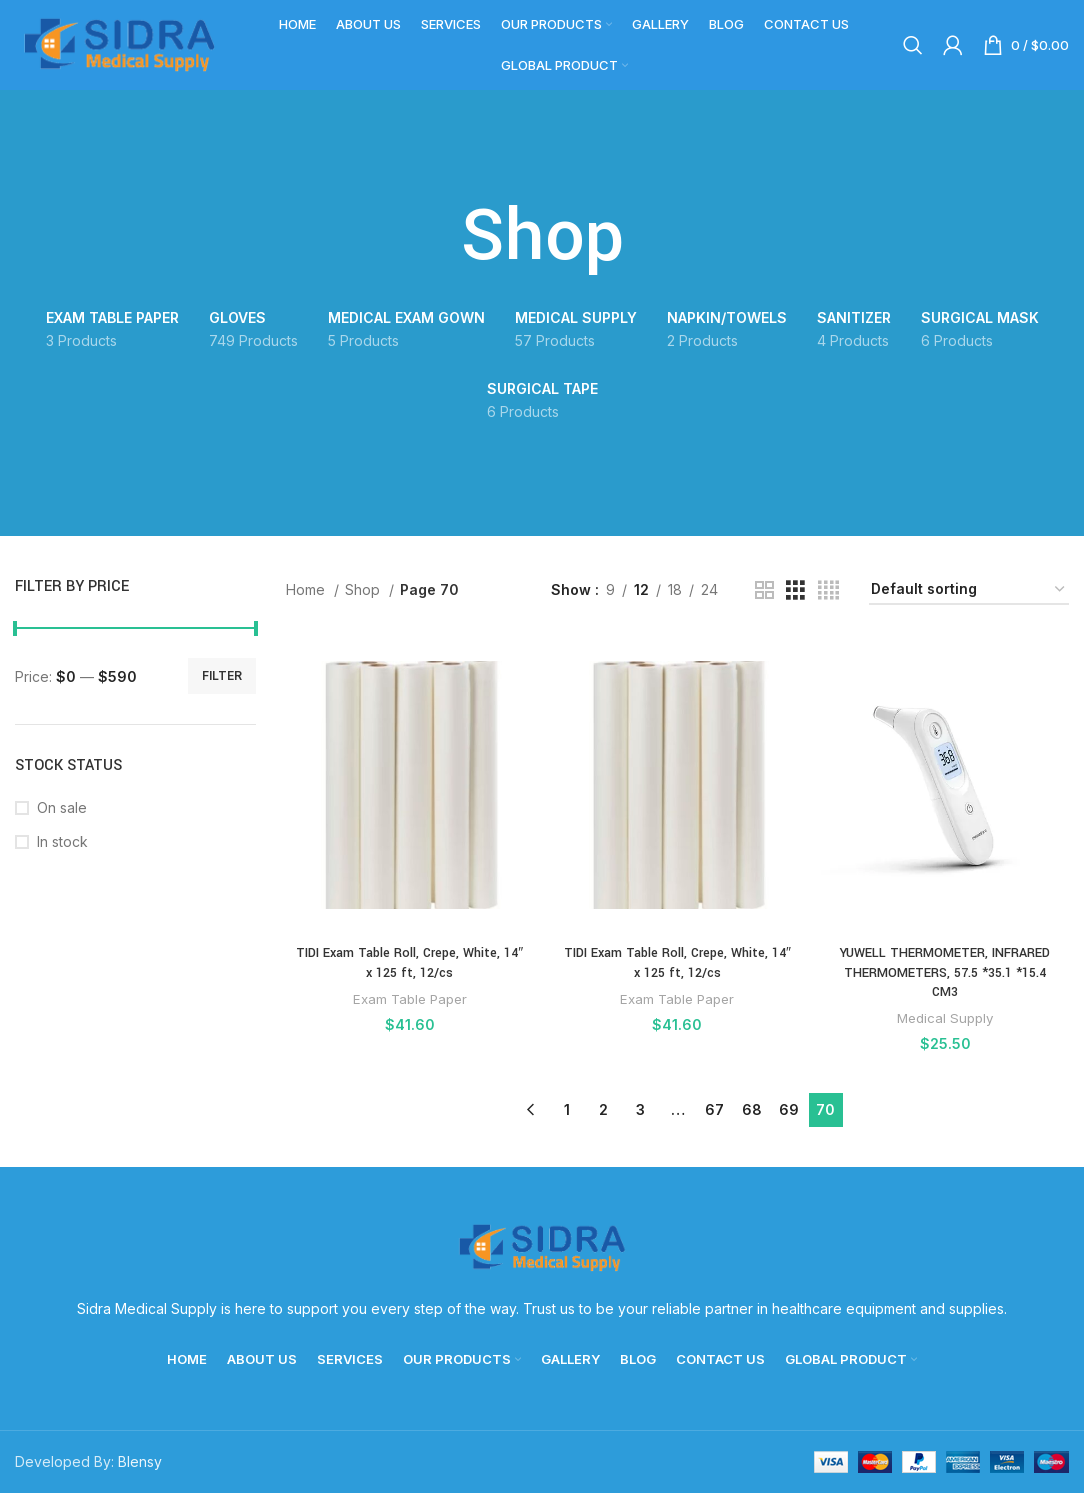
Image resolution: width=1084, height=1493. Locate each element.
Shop (364, 589)
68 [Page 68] (752, 1109)
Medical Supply (945, 1018)
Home (307, 589)
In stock (62, 841)
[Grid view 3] (795, 590)
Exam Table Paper (410, 999)
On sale (62, 807)
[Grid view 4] (828, 590)
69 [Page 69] (789, 1109)
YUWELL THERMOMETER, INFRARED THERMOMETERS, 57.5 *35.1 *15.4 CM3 (945, 972)
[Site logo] (120, 43)
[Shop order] (969, 590)
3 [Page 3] (640, 1109)
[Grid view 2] (764, 590)
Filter (222, 675)
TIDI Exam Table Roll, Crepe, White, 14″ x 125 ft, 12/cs (409, 963)
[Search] (913, 45)
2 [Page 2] (603, 1109)
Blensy (140, 1461)
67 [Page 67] (714, 1109)
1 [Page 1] (567, 1109)
